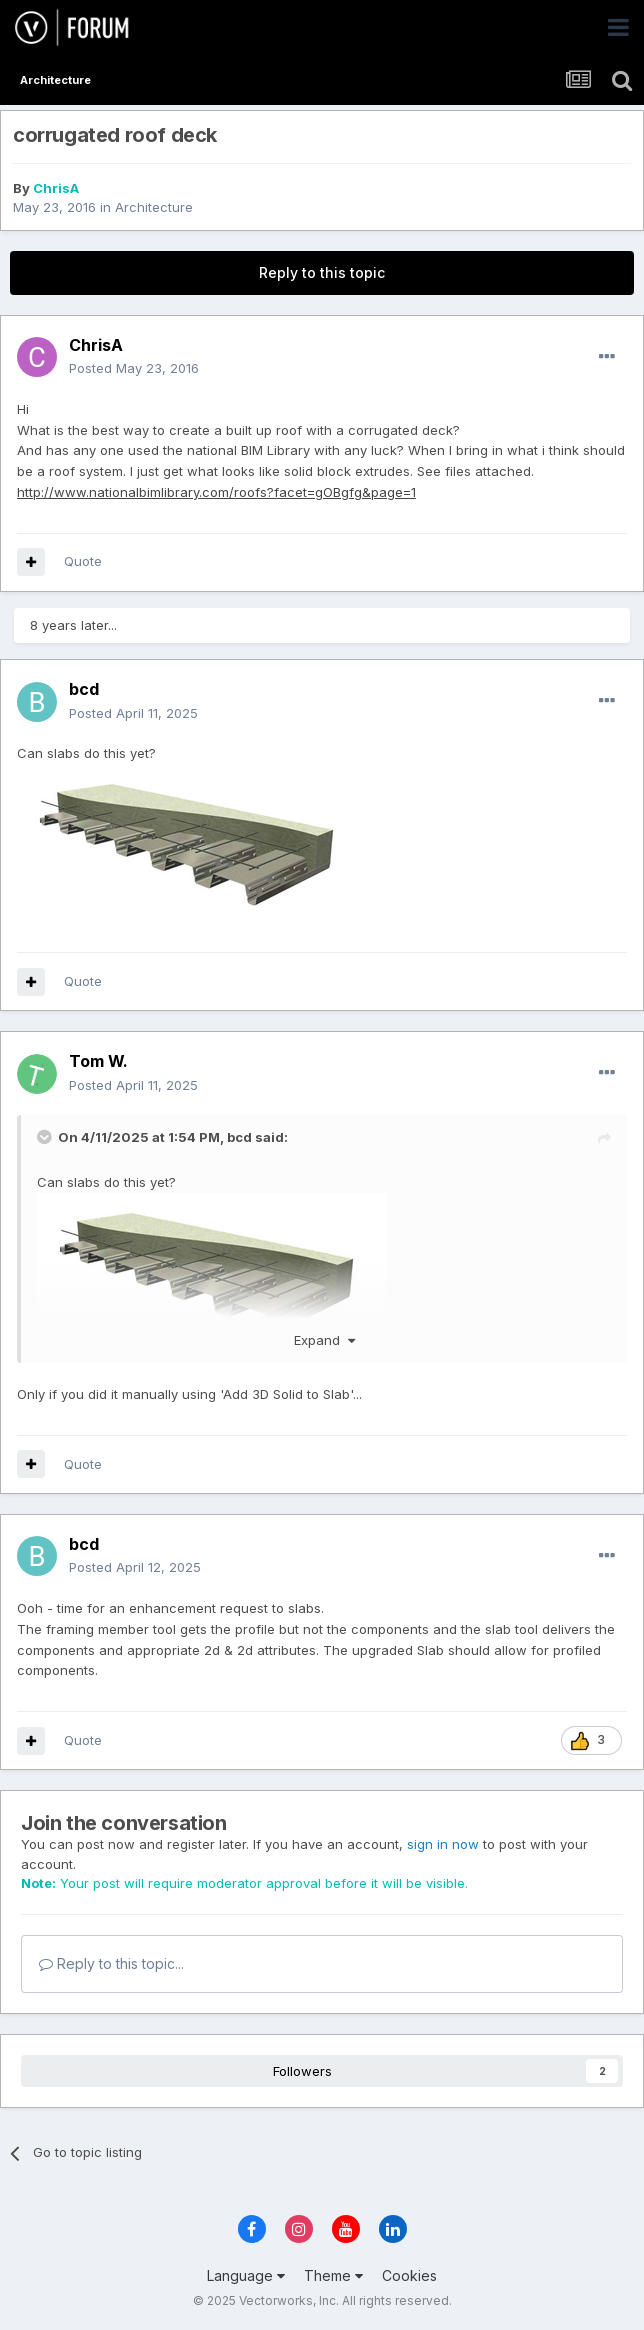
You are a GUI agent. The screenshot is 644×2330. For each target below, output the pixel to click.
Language (246, 2275)
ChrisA (56, 188)
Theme (333, 2275)
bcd (239, 1137)
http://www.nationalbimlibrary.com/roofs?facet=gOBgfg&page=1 (216, 492)
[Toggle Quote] (46, 1137)
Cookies (409, 2275)
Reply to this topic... (111, 1963)
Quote (83, 561)
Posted (134, 368)
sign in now (443, 1844)
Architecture (154, 207)
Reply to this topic (322, 272)
